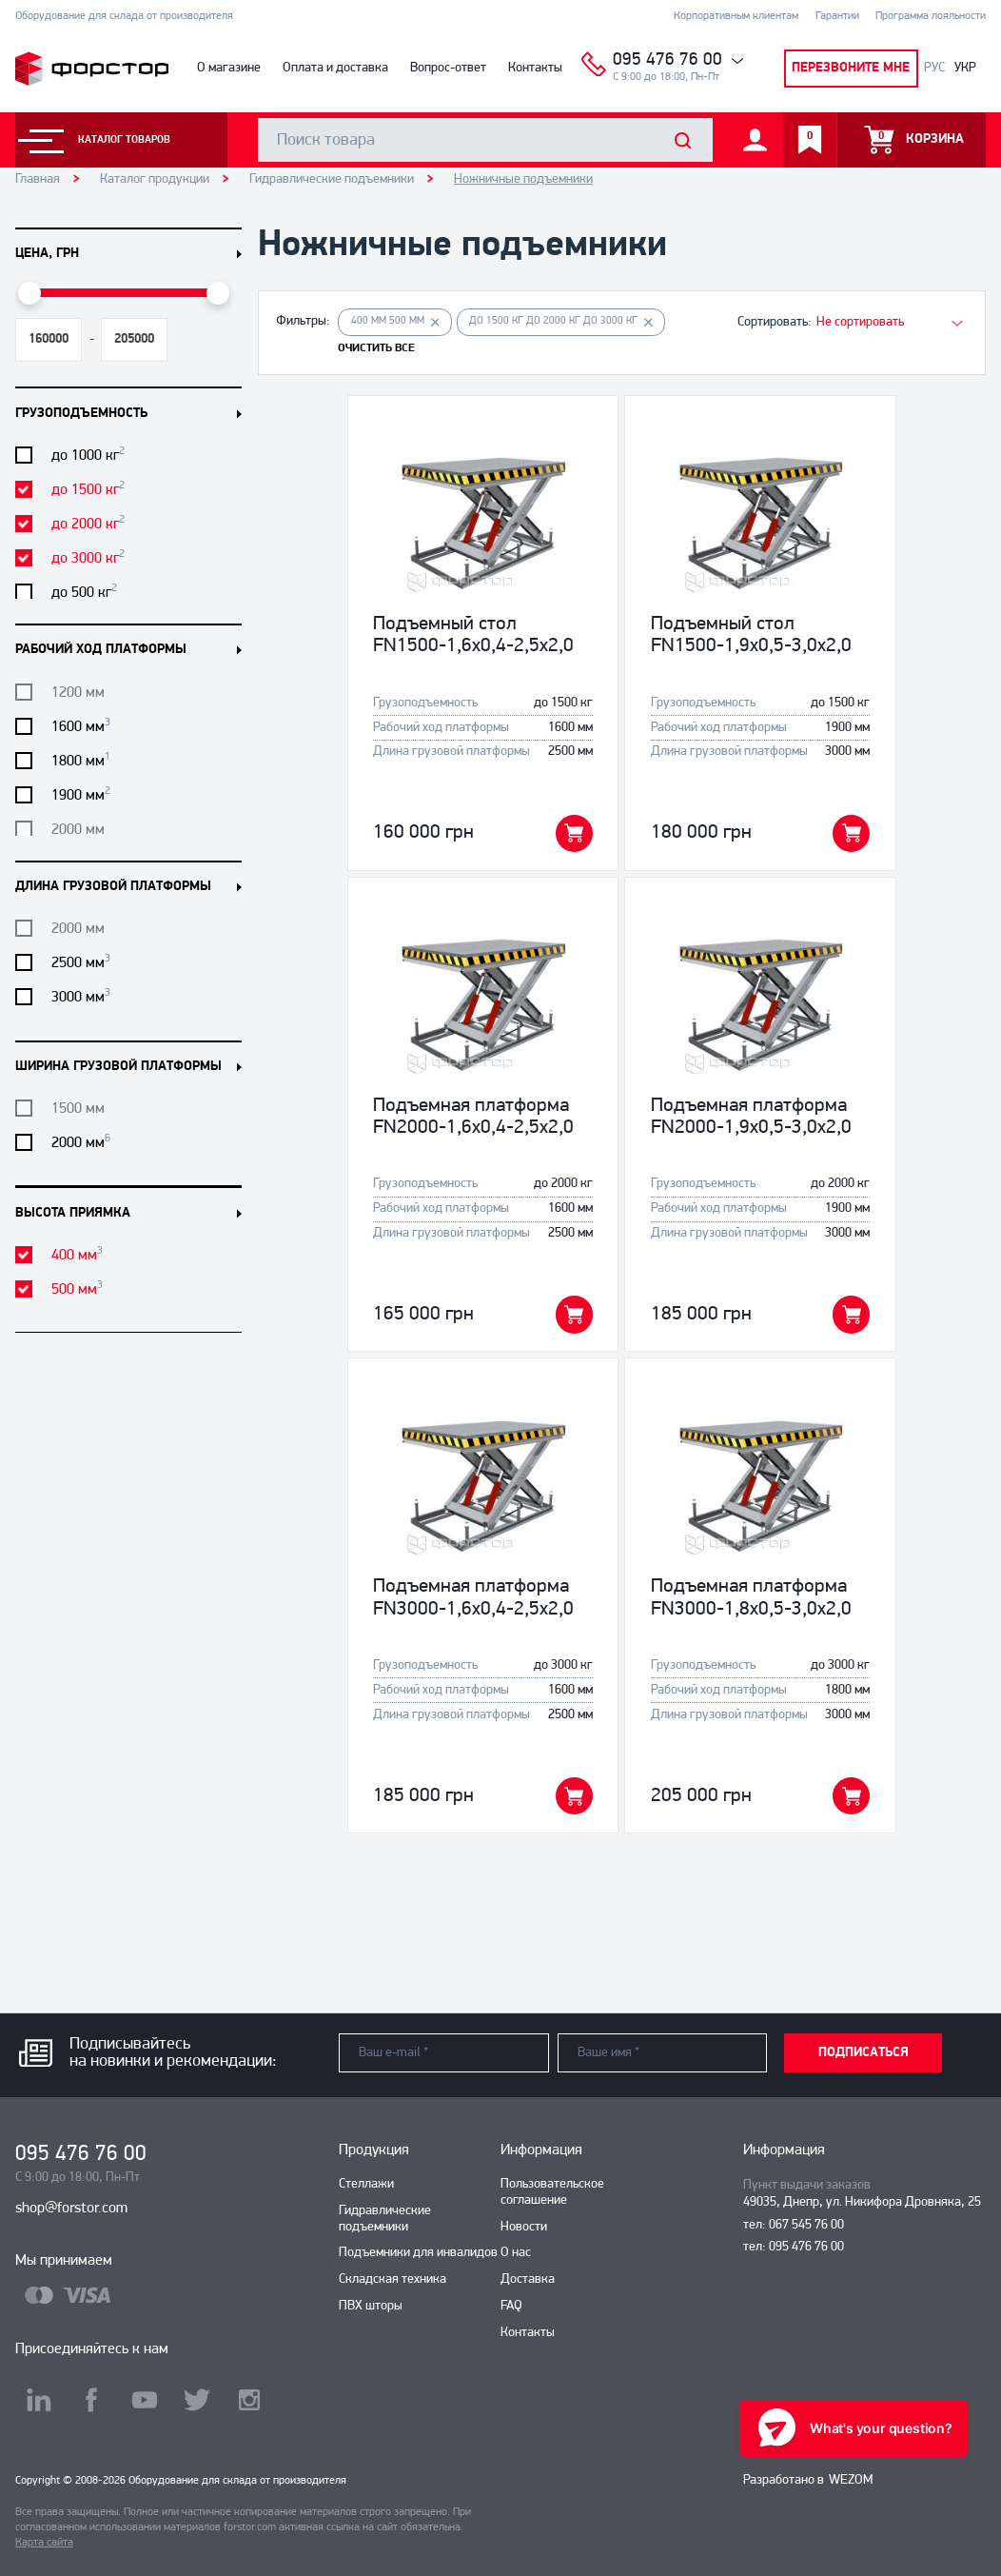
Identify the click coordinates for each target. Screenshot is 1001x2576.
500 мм (77, 1289)
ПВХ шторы (370, 2306)
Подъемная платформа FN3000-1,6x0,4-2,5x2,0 (473, 1597)
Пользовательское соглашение (552, 2192)
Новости (523, 2227)
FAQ (511, 2306)
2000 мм (80, 1142)
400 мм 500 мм (395, 322)
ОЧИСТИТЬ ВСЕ (376, 348)
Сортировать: (774, 322)
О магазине (229, 68)
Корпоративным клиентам (736, 16)
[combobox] (880, 322)
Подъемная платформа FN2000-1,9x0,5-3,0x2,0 (751, 1117)
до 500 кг (84, 592)
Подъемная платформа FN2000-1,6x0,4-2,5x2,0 (473, 1117)
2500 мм (80, 962)
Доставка (527, 2279)
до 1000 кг (88, 455)
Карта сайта (44, 2542)
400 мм (77, 1254)
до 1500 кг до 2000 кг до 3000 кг (561, 322)
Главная (37, 179)
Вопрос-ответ (448, 68)
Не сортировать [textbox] (860, 322)
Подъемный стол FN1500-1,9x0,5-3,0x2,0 (751, 635)
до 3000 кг (88, 557)
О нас (515, 2253)
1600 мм (80, 726)
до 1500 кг (88, 489)
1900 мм (80, 794)
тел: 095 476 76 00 (793, 2247)
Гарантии (837, 16)
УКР (965, 68)
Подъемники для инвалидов (418, 2253)
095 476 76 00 (667, 60)
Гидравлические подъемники (331, 179)
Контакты (535, 68)
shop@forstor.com (71, 2208)
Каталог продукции (154, 179)
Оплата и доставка (335, 68)
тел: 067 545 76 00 (793, 2225)
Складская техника (392, 2279)
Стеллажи (366, 2184)
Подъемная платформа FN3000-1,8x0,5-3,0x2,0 (751, 1597)
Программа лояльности (930, 16)
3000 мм (80, 996)
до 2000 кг (88, 523)
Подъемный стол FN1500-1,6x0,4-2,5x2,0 (473, 635)
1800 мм (80, 760)
